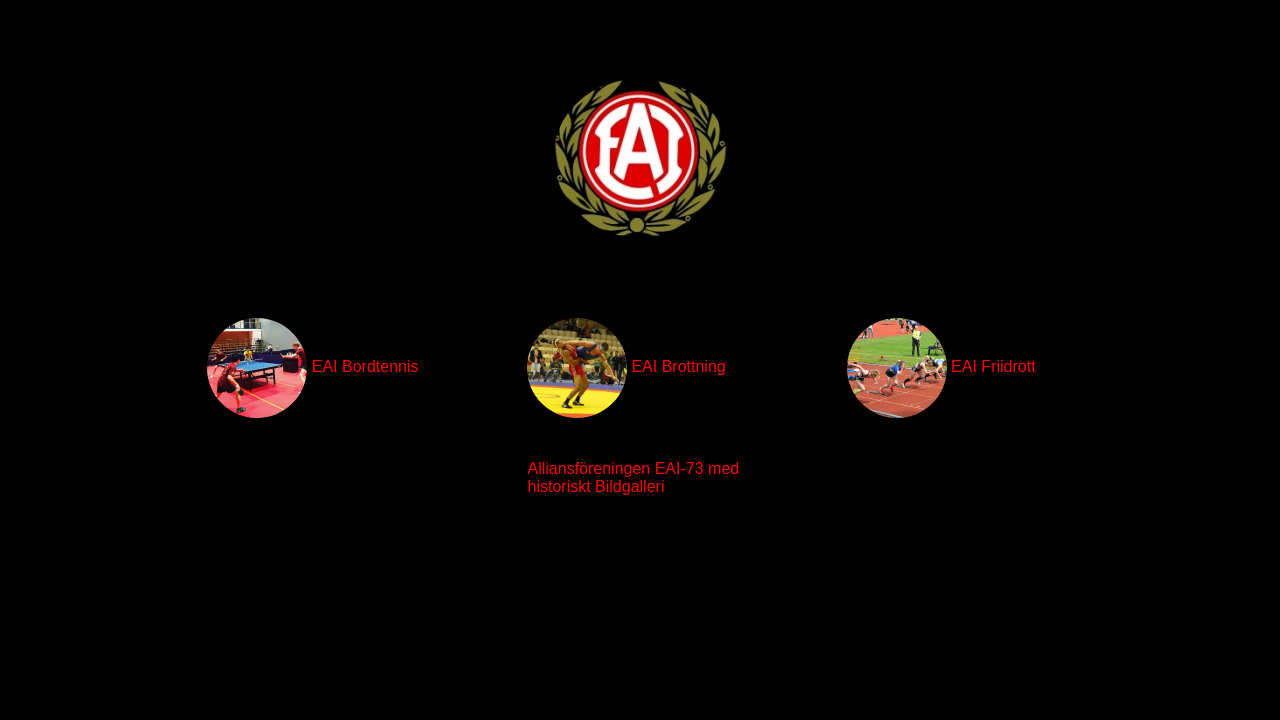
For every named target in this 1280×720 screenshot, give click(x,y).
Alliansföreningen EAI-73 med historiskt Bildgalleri (634, 477)
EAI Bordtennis (312, 368)
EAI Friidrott (941, 368)
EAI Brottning (626, 368)
